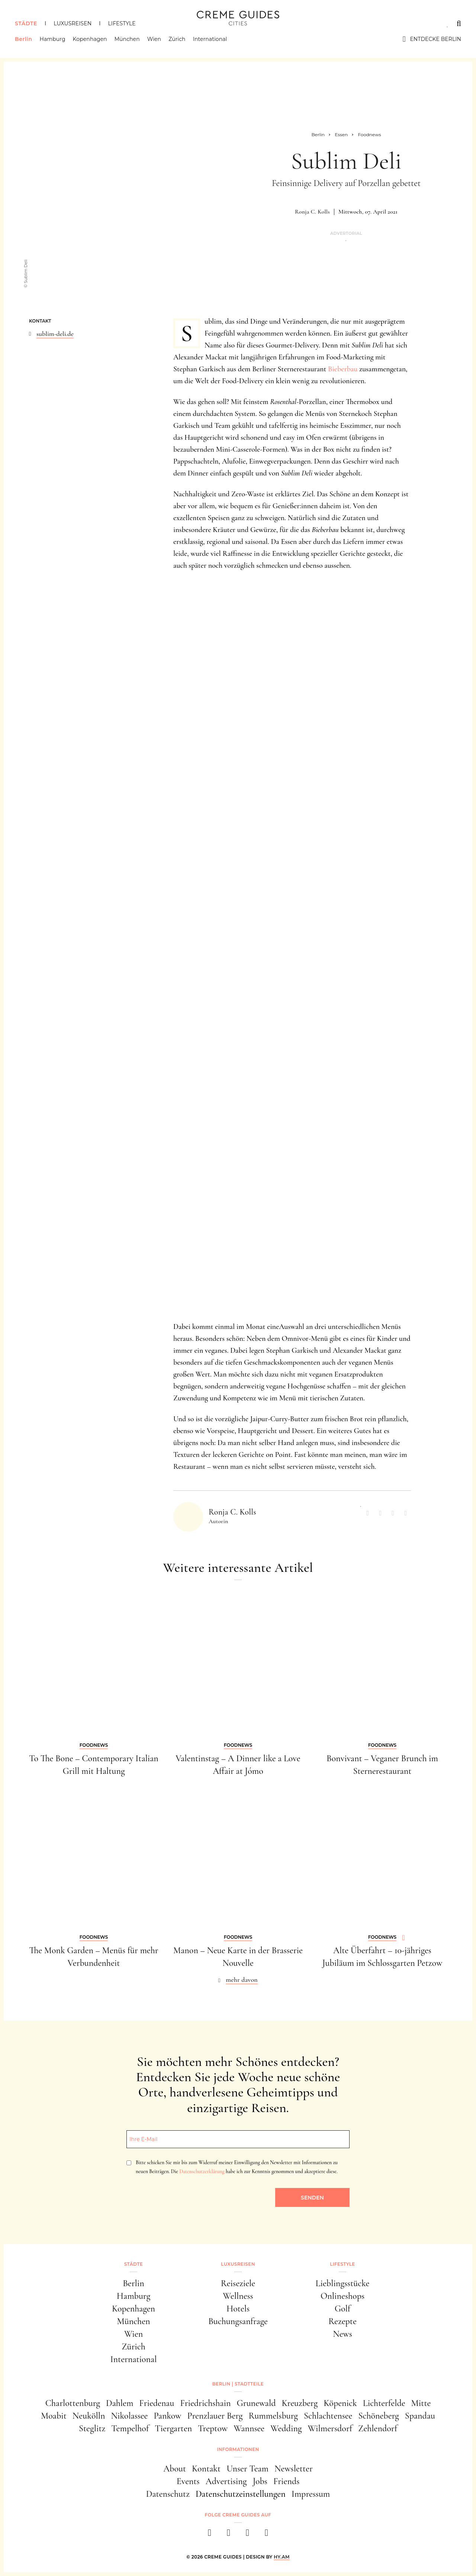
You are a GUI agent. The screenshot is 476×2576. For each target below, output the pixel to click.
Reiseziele (238, 2283)
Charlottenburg (72, 2403)
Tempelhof (130, 2428)
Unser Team (247, 2468)
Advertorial (346, 233)
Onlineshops (342, 2296)
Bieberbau (342, 369)
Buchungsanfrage (238, 2321)
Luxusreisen (72, 23)
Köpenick (340, 2403)
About (174, 2468)
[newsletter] (266, 2535)
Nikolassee (129, 2415)
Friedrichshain (205, 2403)
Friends (286, 2481)
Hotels (238, 2308)
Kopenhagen (90, 39)
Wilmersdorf (330, 2428)
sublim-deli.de (55, 334)
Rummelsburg (273, 2415)
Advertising (226, 2481)
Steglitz (92, 2428)
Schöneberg (378, 2415)
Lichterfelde (384, 2403)
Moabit (54, 2415)
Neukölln (89, 2415)
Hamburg (52, 39)
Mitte (421, 2403)
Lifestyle (121, 23)
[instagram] (228, 2535)
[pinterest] (247, 2535)
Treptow (213, 2428)
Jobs (260, 2481)
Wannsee (249, 2428)
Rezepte (342, 2321)
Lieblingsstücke (343, 2283)
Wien (154, 39)
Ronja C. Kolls (312, 211)
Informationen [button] (238, 2449)
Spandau (420, 2415)
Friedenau (156, 2403)
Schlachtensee (328, 2415)
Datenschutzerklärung (201, 2171)
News (342, 2334)
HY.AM (282, 2557)
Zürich (177, 39)
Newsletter (293, 2468)
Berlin (23, 39)
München (127, 39)
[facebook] (209, 2535)
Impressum (311, 2494)
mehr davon (242, 1980)
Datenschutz (168, 2494)
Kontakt (206, 2468)
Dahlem (119, 2403)
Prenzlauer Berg (215, 2415)
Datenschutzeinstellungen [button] (241, 2494)
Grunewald (256, 2403)
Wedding (286, 2428)
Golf (342, 2308)
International (210, 39)
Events (188, 2481)
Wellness (238, 2296)
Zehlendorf (377, 2428)
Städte (26, 23)
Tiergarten (173, 2428)
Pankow (167, 2415)
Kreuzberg (300, 2403)
